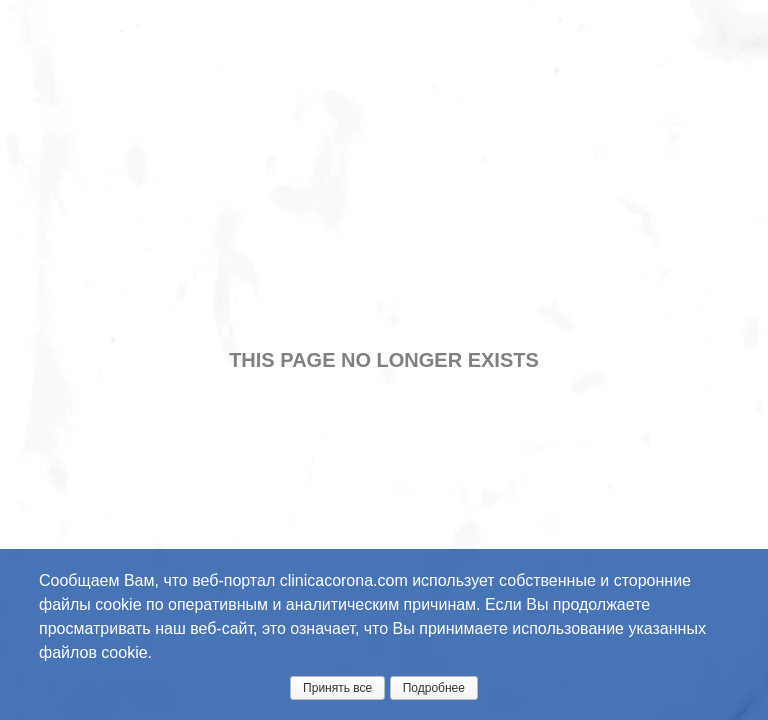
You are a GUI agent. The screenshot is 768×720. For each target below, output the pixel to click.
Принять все (337, 688)
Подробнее (434, 688)
